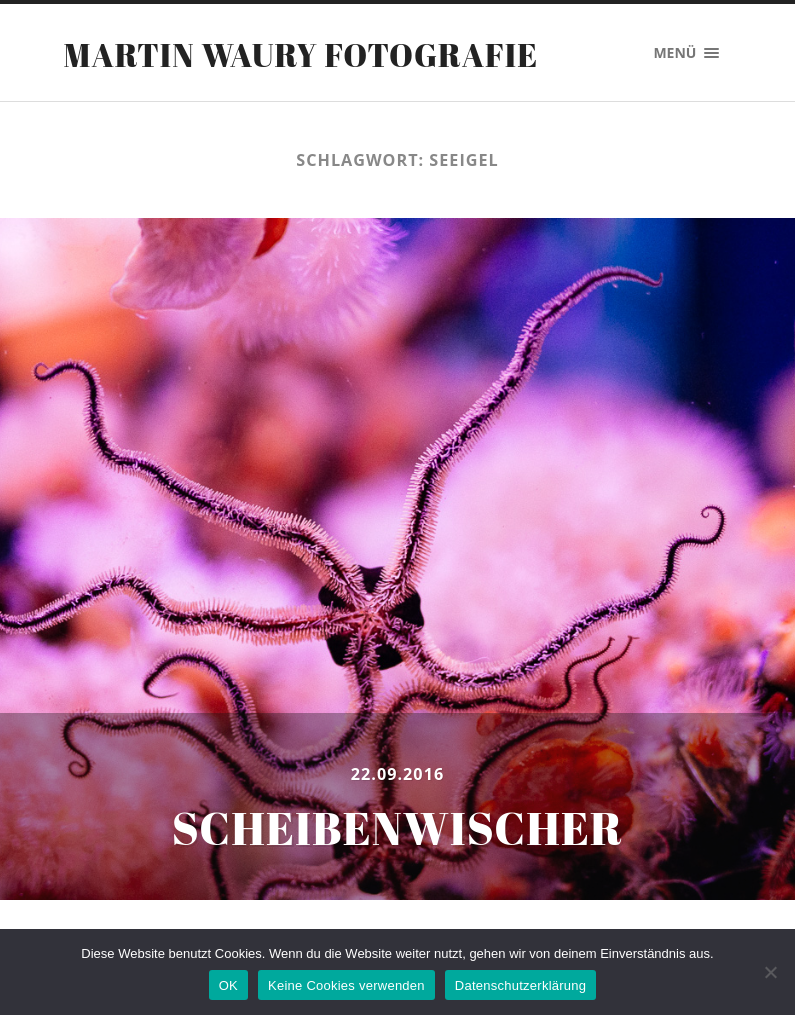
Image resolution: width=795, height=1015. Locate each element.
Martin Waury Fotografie (301, 54)
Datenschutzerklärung (520, 985)
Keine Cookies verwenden (346, 985)
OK (228, 985)
